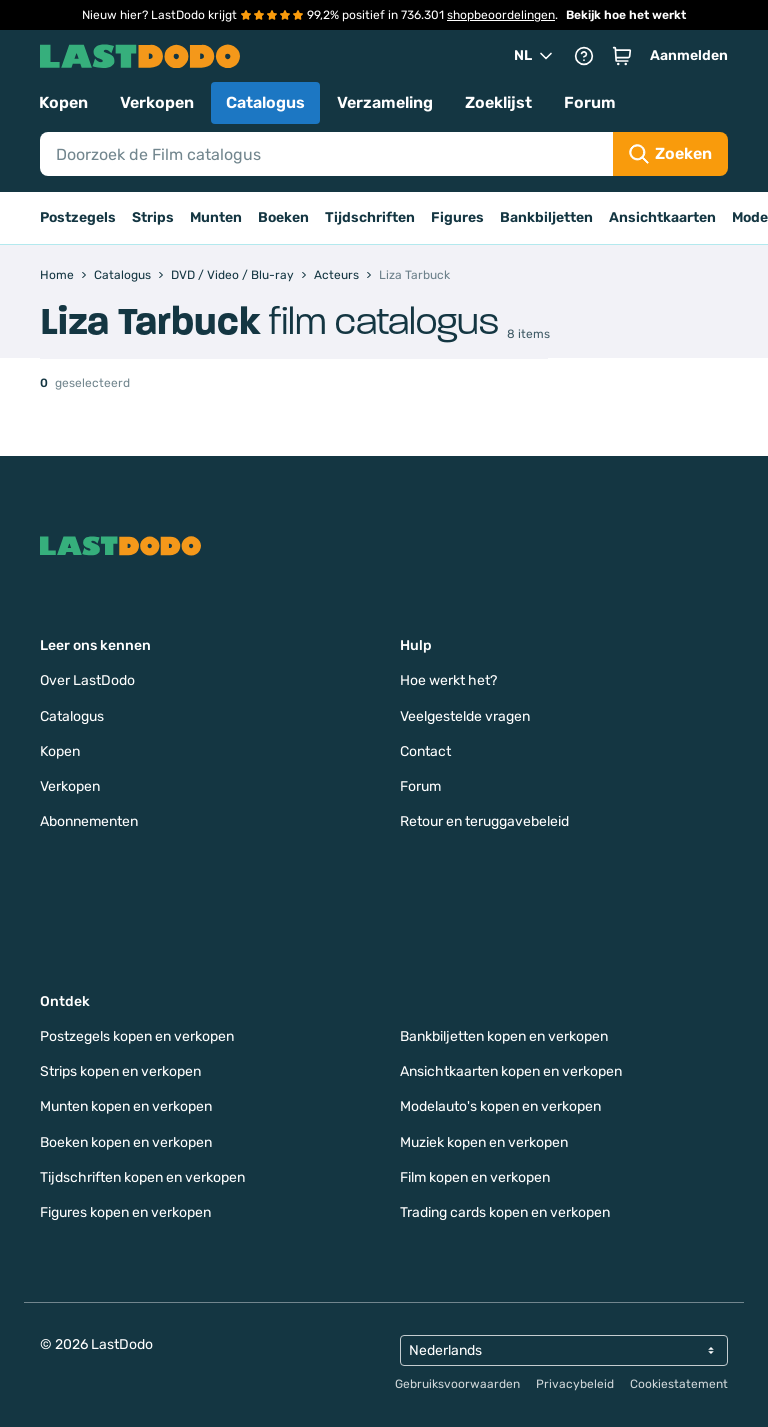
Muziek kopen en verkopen (484, 1142)
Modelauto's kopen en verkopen (500, 1106)
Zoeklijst (498, 102)
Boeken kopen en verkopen (126, 1142)
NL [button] (535, 56)
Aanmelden (689, 55)
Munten (216, 217)
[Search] (326, 154)
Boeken (283, 217)
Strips (153, 217)
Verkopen (157, 102)
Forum (590, 102)
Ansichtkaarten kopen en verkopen (511, 1071)
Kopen (63, 102)
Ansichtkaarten (662, 217)
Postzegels (78, 217)
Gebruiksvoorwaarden (457, 1384)
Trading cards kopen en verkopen (505, 1212)
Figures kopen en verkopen (125, 1212)
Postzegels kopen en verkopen (137, 1036)
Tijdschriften (370, 217)
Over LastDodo (87, 680)
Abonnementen (89, 821)
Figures (457, 217)
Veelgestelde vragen (465, 716)
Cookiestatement (679, 1384)
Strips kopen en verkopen (120, 1071)
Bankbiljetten (546, 217)
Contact (425, 751)
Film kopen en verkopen (475, 1177)
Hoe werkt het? (448, 680)
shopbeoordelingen (501, 15)
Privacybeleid (575, 1384)
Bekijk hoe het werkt (626, 15)
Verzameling (385, 102)
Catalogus (265, 102)
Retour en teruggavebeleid (484, 821)
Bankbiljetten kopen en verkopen (504, 1036)
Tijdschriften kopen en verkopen (142, 1177)
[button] (622, 56)
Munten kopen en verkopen (126, 1106)
